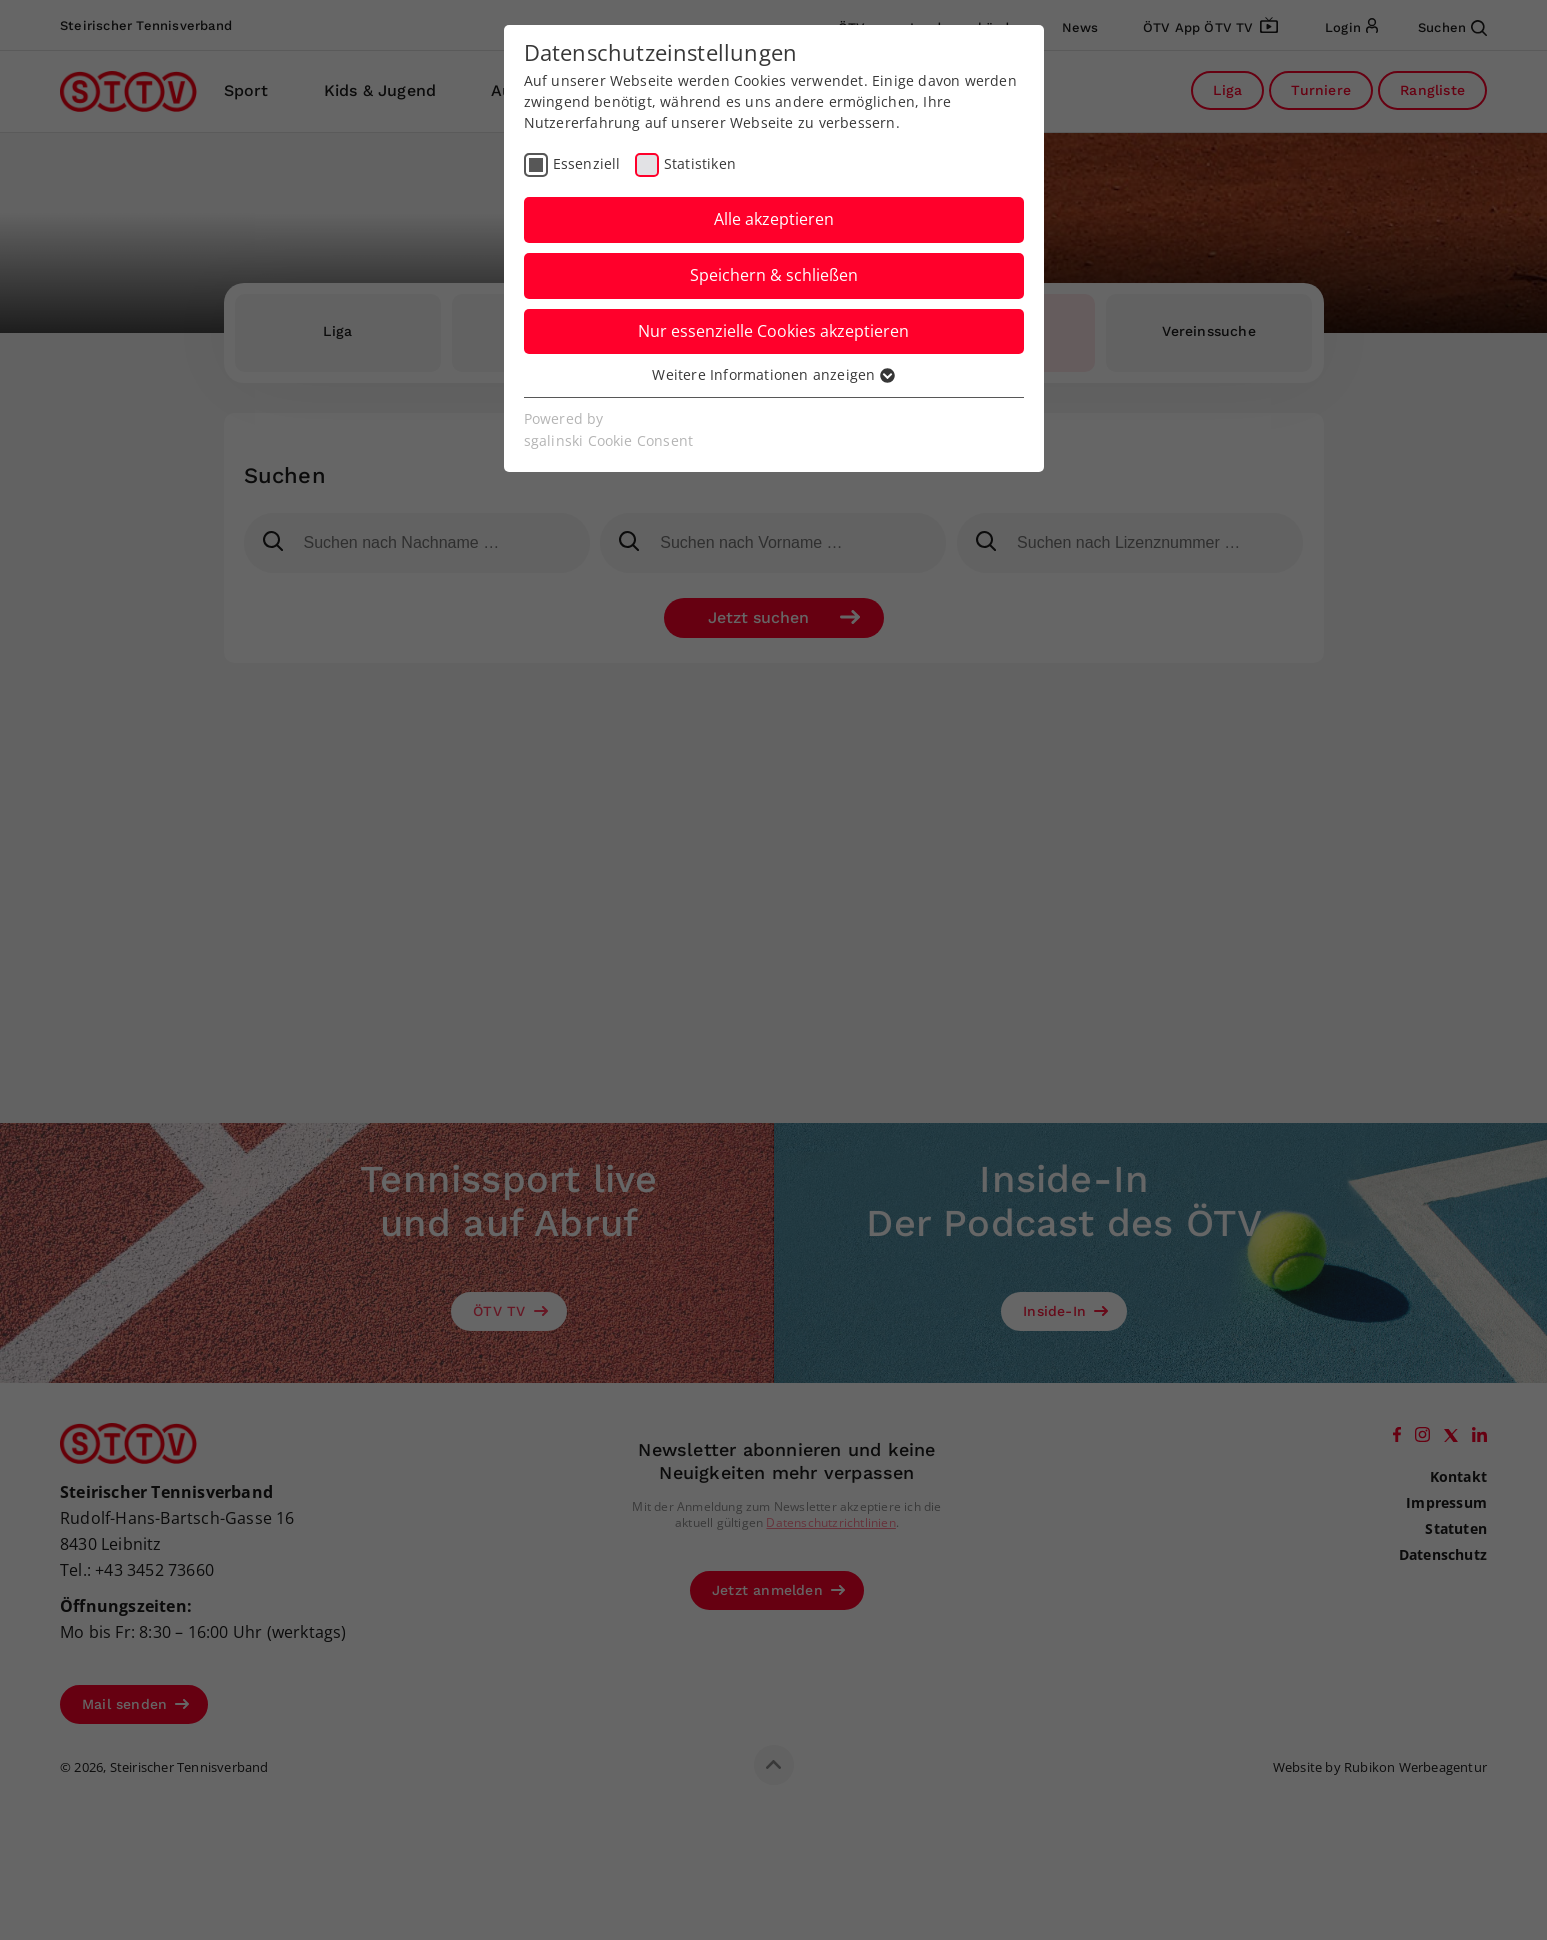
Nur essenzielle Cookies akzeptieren (773, 331)
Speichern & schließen (774, 275)
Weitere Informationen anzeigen (773, 374)
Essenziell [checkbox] (587, 163)
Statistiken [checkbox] (700, 163)
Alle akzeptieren (774, 219)
